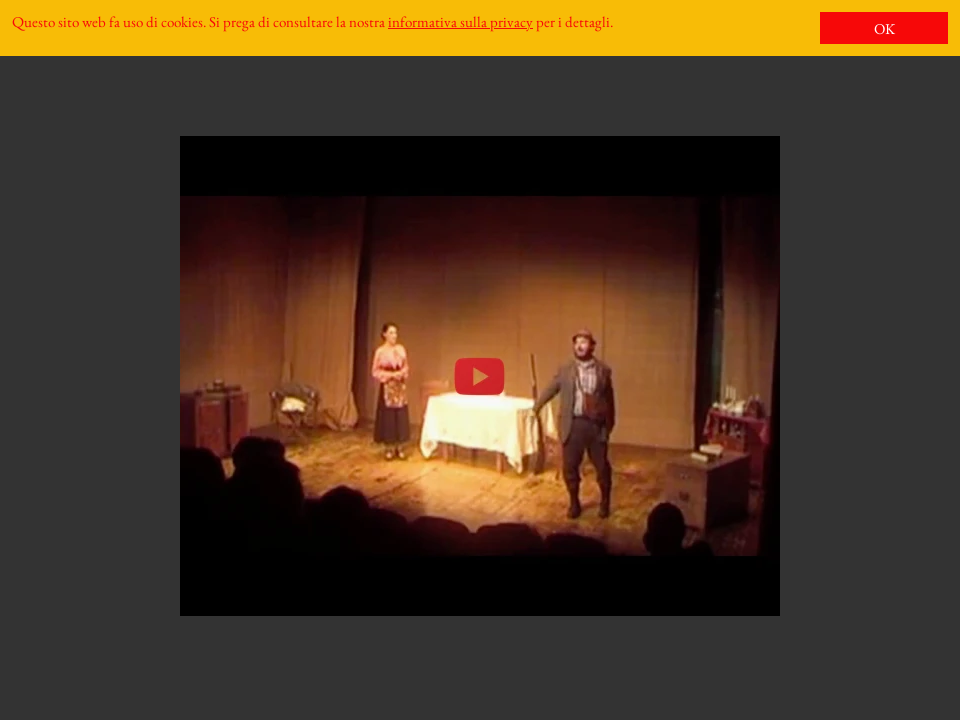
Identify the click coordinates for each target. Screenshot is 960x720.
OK (884, 28)
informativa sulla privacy (460, 21)
